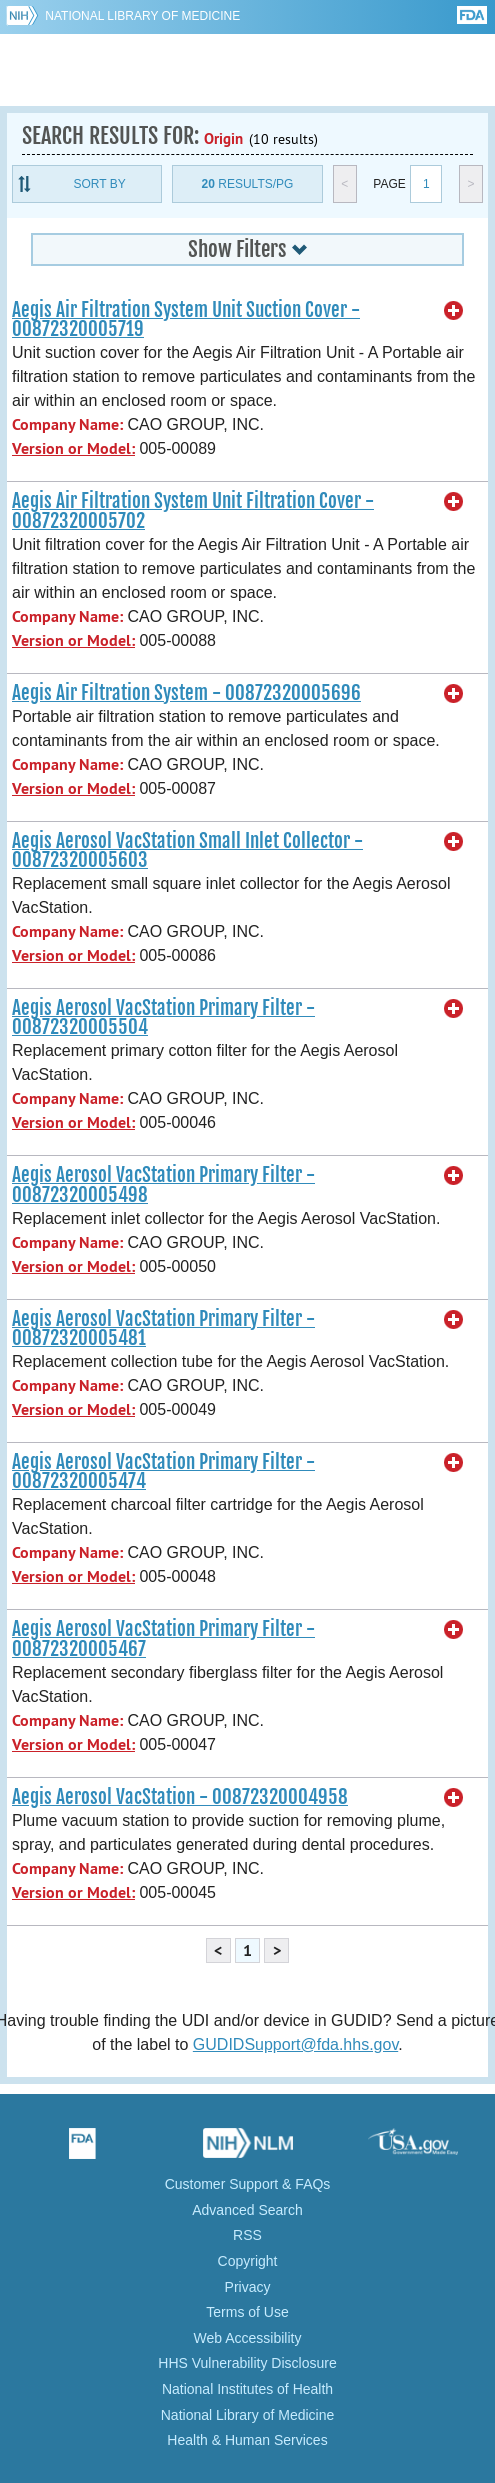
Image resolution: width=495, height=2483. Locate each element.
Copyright (248, 2261)
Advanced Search (247, 2210)
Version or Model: (73, 448)
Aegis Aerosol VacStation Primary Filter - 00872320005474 (163, 1471)
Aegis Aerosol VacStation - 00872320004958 (180, 1797)
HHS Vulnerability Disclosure (247, 2363)
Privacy (248, 2287)
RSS (247, 2235)
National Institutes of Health (247, 2389)
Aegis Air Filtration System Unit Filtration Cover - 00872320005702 (193, 510)
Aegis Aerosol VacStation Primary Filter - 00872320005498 (163, 1184)
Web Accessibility (248, 2338)
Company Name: (67, 424)
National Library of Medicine (142, 16)
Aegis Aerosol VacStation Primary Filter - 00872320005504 (163, 1017)
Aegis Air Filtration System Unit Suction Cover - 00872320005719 (186, 319)
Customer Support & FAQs (248, 2184)
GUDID (247, 70)
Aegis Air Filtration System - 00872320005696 (186, 693)
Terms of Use (247, 2312)
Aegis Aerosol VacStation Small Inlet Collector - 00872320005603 (187, 850)
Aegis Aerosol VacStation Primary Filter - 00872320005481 (163, 1328)
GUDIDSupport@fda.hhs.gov (295, 2044)
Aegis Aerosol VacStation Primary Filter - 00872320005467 (163, 1638)
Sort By (100, 184)
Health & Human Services (247, 2440)
